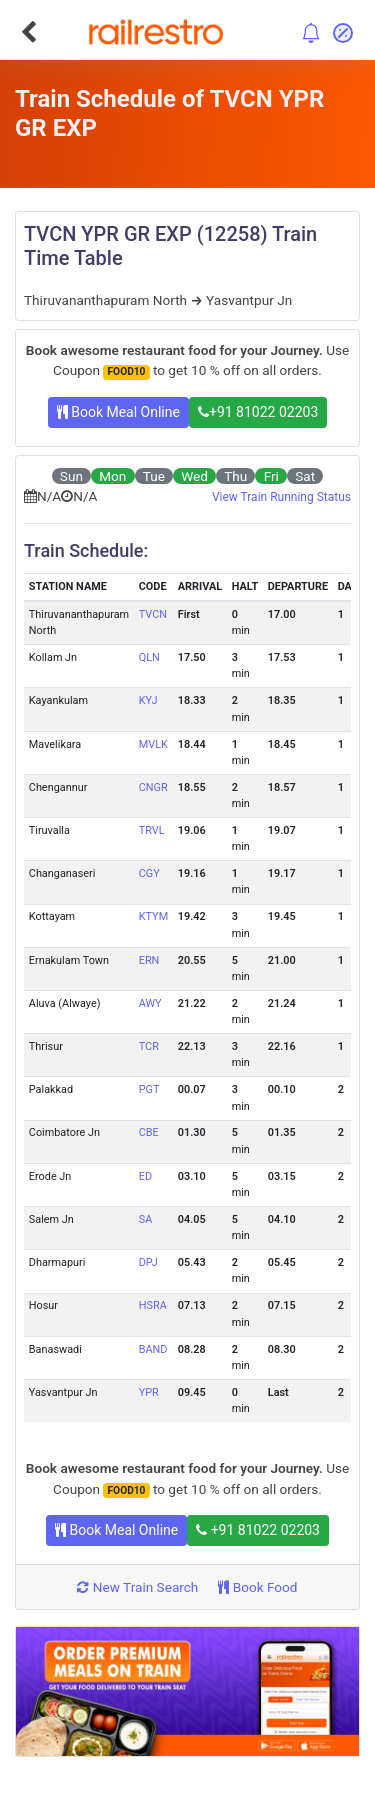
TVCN (153, 614)
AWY (150, 1003)
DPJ (148, 1262)
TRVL (152, 830)
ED (145, 1176)
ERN (149, 960)
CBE (149, 1132)
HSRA (153, 1305)
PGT (149, 1089)
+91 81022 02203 (258, 412)
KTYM (153, 916)
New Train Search (137, 1587)
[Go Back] (28, 32)
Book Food (257, 1587)
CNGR (153, 787)
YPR (149, 1392)
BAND (153, 1349)
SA (146, 1219)
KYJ (148, 700)
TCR (149, 1046)
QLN (149, 657)
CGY (149, 873)
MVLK (153, 744)
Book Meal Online (118, 412)
